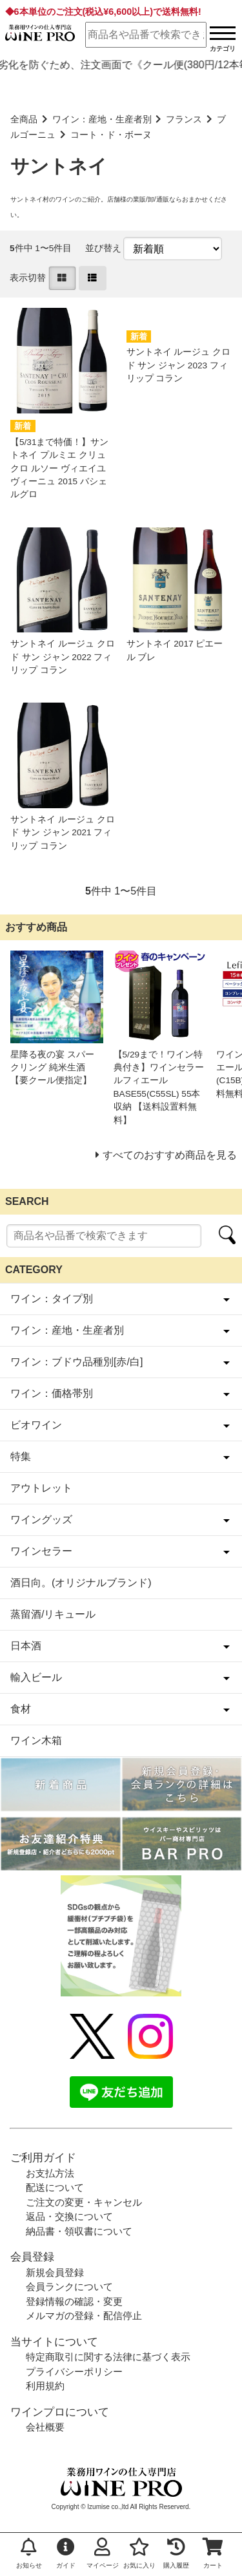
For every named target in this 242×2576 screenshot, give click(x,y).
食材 (20, 1708)
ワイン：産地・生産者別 (102, 119)
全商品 (23, 119)
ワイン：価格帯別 (51, 1393)
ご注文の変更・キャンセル (84, 2202)
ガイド (66, 2553)
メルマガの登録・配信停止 (84, 2315)
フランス (184, 119)
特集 (20, 1456)
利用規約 (45, 2385)
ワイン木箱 (36, 1740)
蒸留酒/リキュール (53, 1614)
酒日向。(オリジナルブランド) (81, 1582)
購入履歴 (176, 2553)
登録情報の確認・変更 (74, 2301)
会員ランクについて (69, 2286)
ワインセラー (41, 1551)
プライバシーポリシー (74, 2371)
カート (213, 2553)
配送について (55, 2187)
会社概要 (45, 2426)
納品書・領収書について (79, 2231)
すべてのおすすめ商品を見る (170, 1155)
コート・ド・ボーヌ (111, 135)
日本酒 (25, 1645)
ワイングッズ (41, 1519)
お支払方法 (50, 2173)
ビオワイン (36, 1424)
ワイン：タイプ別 (51, 1298)
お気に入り (139, 2553)
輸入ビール (36, 1677)
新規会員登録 (55, 2272)
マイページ (102, 2553)
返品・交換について (69, 2216)
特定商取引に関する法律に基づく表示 (108, 2356)
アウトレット (41, 1487)
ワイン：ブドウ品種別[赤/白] (76, 1361)
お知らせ (29, 2553)
